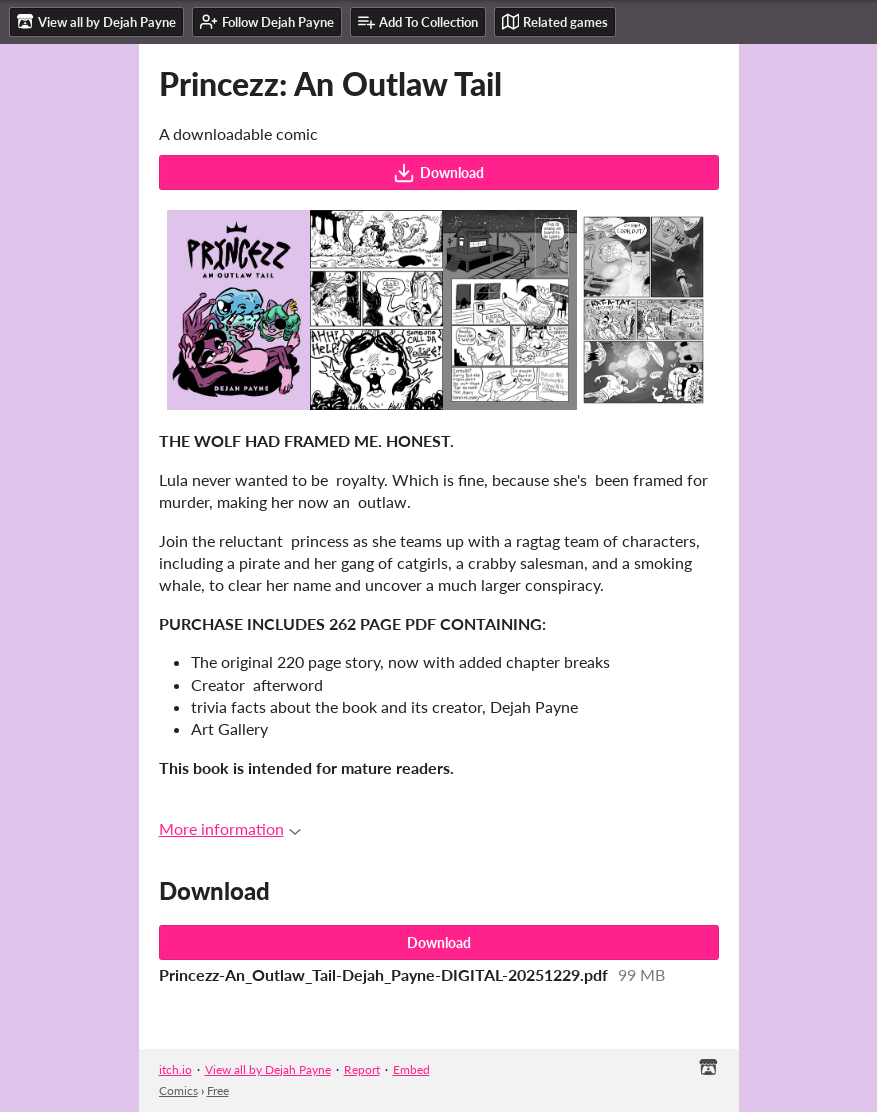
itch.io (175, 1069)
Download (438, 173)
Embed (411, 1069)
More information (230, 828)
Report (362, 1069)
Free (218, 1090)
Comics (178, 1090)
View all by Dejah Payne (268, 1069)
